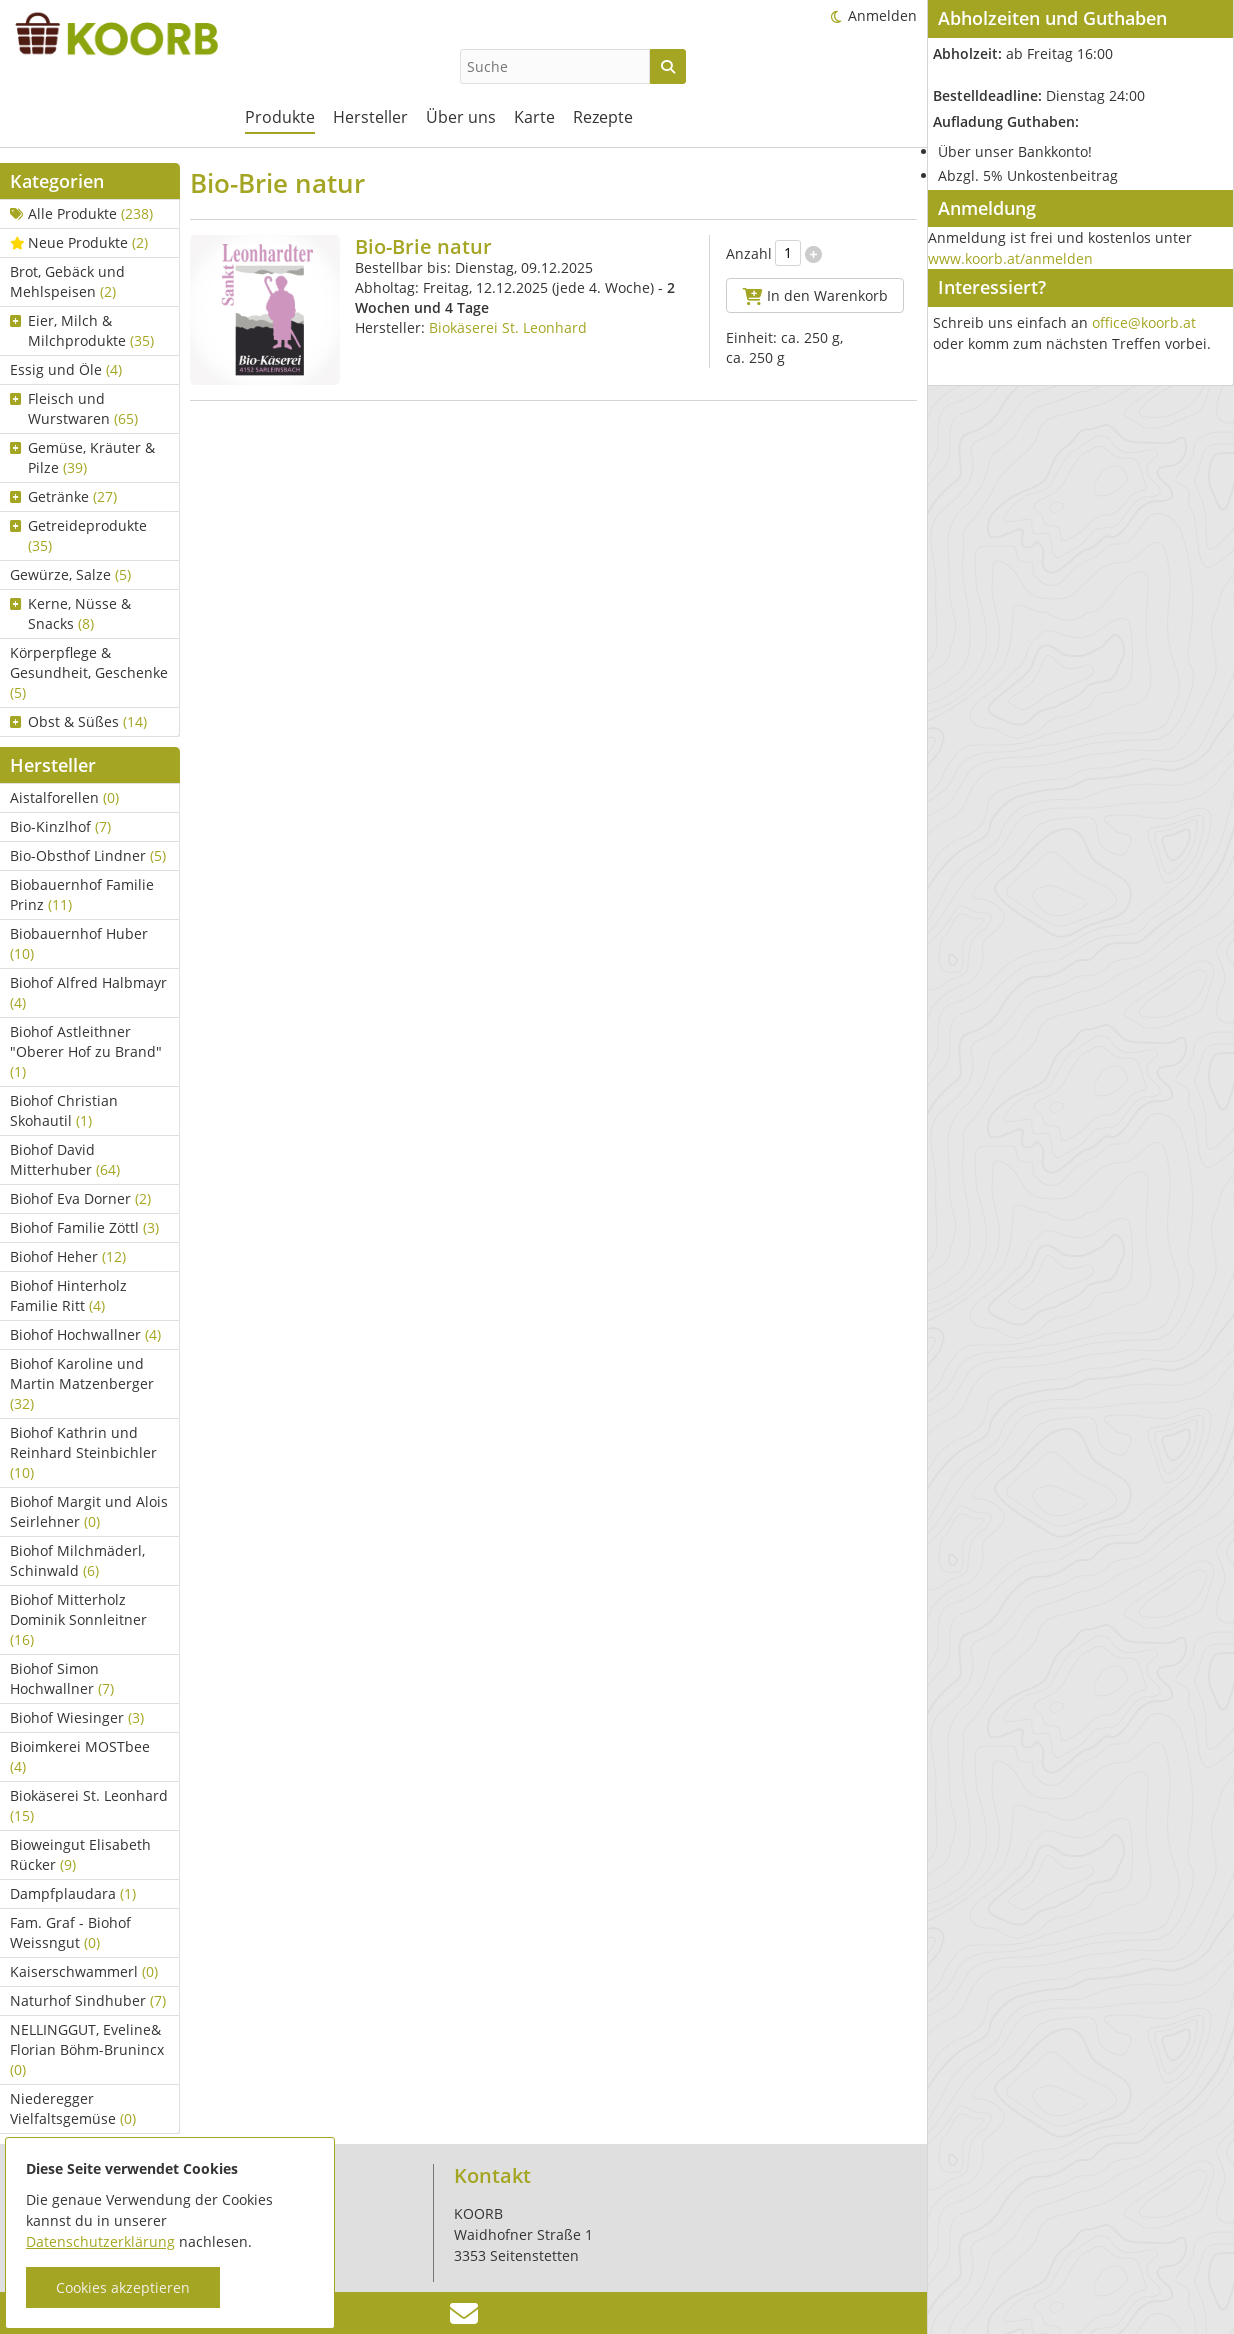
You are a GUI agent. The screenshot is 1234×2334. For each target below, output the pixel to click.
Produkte (280, 117)
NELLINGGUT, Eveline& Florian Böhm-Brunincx (87, 2049)
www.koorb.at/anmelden (1010, 258)
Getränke (63, 496)
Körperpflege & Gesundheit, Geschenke (89, 672)
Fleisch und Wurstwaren (74, 408)
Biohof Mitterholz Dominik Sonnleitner (78, 1619)
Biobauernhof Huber (79, 943)
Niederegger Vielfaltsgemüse (73, 2108)
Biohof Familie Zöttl (84, 1227)
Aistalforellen (64, 797)
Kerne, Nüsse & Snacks (70, 613)
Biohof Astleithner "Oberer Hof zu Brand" (86, 1051)
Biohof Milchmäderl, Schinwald (77, 1560)
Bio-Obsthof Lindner (88, 855)
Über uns (461, 117)
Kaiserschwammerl (84, 1971)
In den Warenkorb (815, 295)
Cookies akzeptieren (123, 2287)
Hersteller (370, 117)
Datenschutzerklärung (100, 2241)
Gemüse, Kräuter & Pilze (82, 457)
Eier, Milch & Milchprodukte (82, 330)
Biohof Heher (68, 1256)
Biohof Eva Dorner (80, 1198)
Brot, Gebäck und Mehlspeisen (67, 281)
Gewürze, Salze (70, 574)
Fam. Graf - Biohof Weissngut (70, 1932)
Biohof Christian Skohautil (64, 1110)
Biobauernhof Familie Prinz (82, 894)
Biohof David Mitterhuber (65, 1159)
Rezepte (603, 117)
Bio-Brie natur (423, 246)
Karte (534, 117)
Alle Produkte (81, 213)
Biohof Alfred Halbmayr (88, 992)
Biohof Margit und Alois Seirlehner (89, 1511)
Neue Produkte (79, 242)
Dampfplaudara (73, 1893)
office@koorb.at (1144, 322)
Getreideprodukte (78, 535)
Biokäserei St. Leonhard (89, 1805)
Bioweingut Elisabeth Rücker (80, 1854)
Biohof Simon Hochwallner (62, 1678)
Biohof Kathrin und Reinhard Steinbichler (83, 1452)
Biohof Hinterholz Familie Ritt (68, 1295)
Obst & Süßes (78, 721)
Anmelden (882, 15)
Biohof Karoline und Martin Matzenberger (82, 1383)
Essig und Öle (66, 369)
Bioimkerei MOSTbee (80, 1756)
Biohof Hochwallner (85, 1334)
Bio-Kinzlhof (60, 826)
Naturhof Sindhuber (88, 2000)
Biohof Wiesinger (77, 1717)
